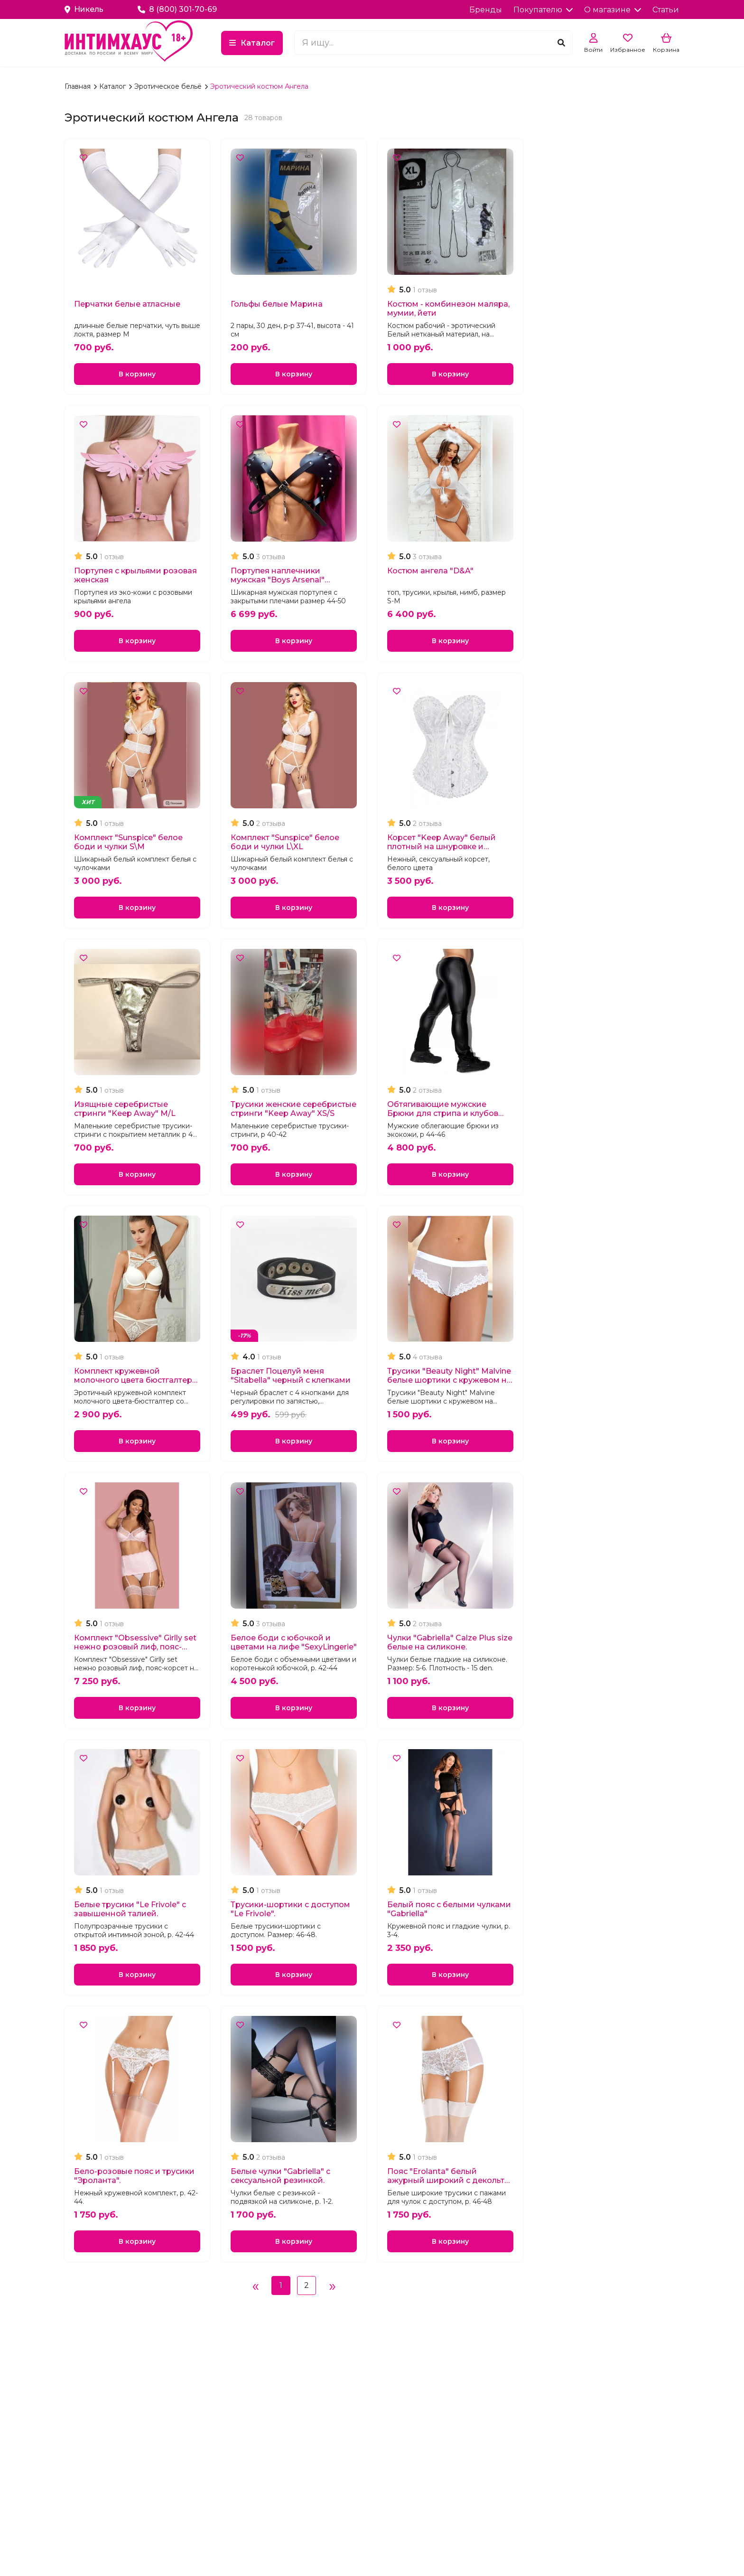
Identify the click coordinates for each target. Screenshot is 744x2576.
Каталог (308, 42)
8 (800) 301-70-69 (177, 9)
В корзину (137, 375)
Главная (79, 86)
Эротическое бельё (169, 86)
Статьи (665, 9)
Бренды (485, 9)
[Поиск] (561, 43)
